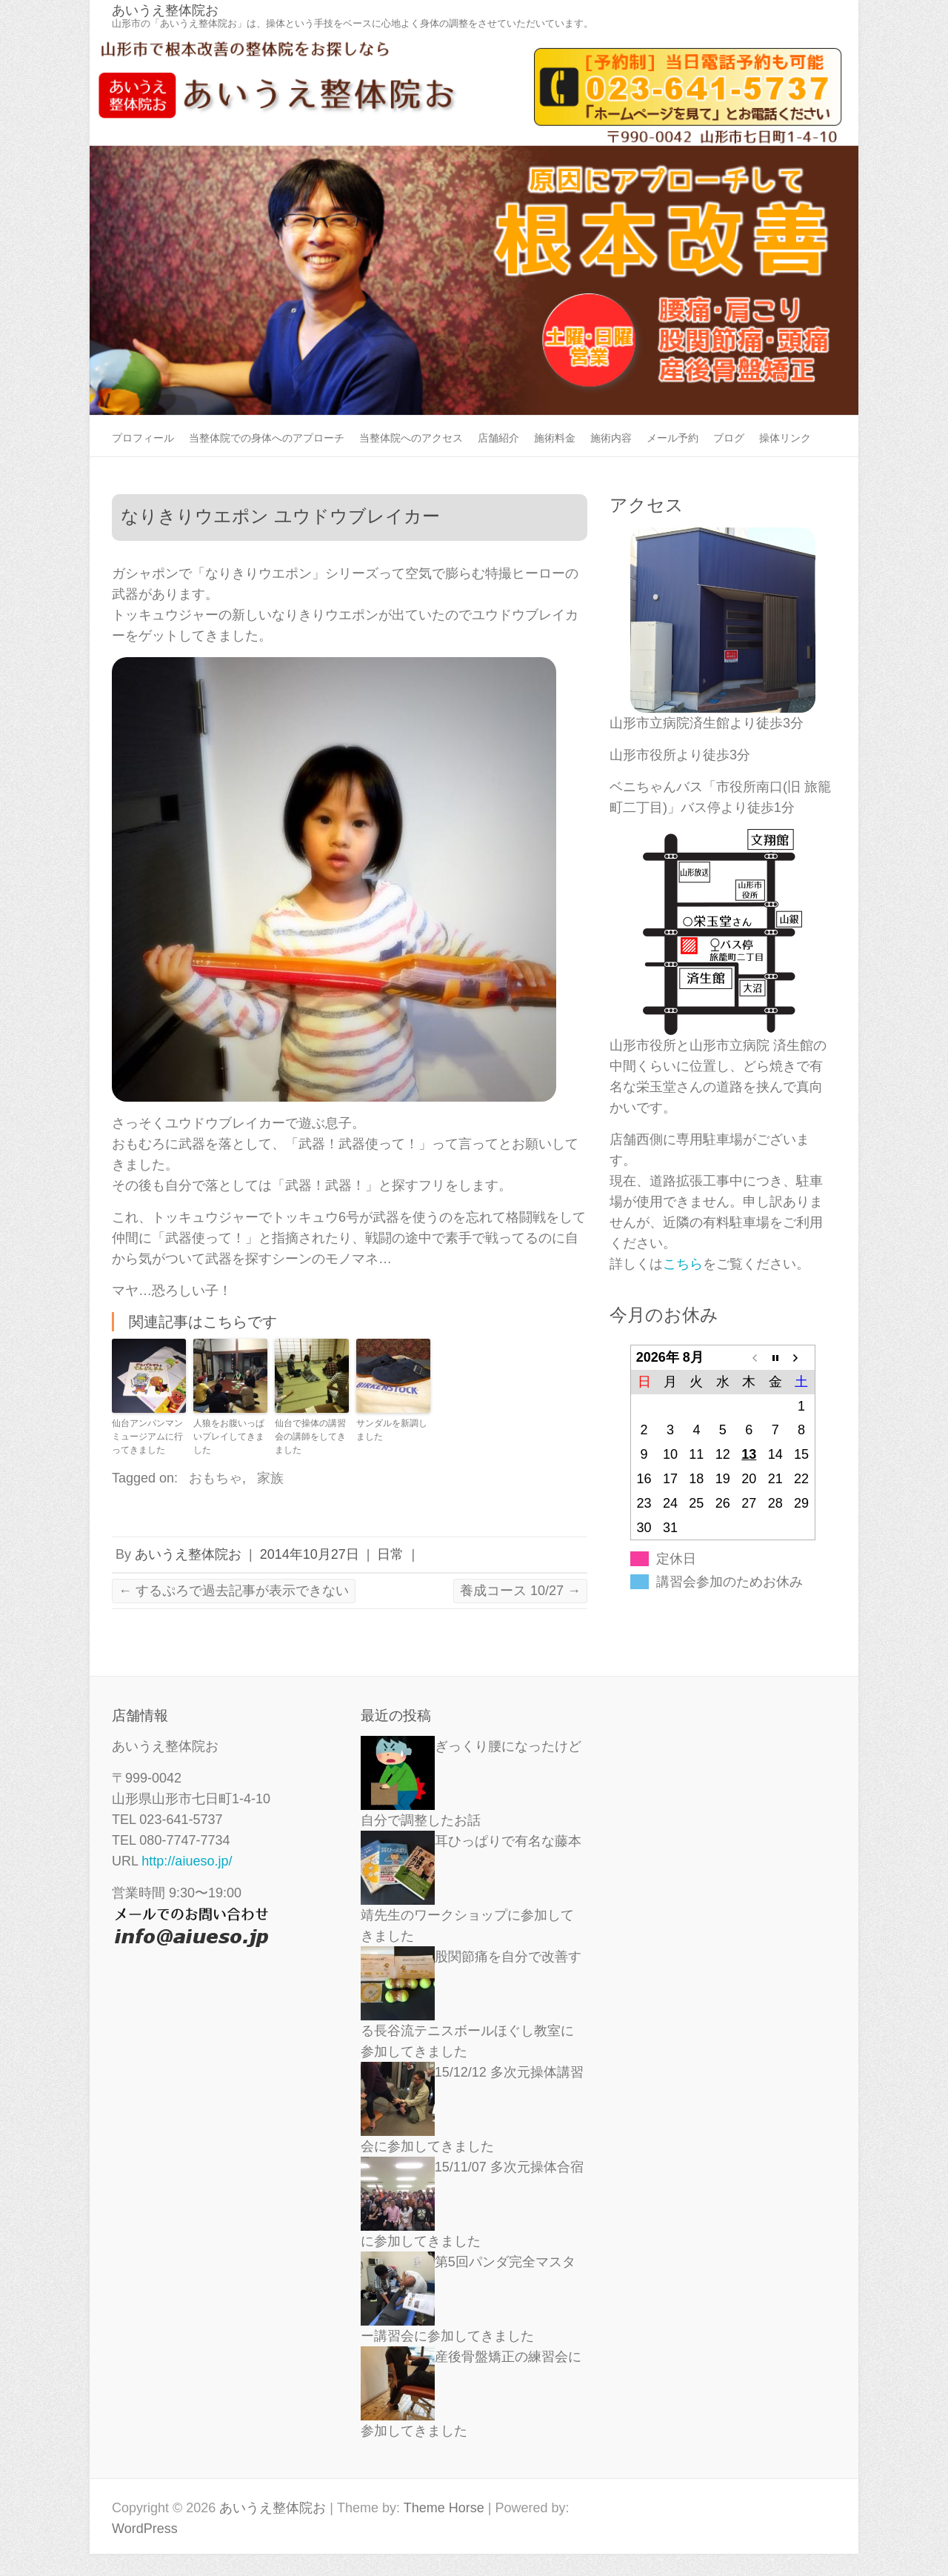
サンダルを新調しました (391, 1430)
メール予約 (672, 438)
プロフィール (143, 438)
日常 (390, 1554)
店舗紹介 (498, 438)
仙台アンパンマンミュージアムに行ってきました (147, 1436)
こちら (683, 1264)
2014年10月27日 (309, 1554)
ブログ (728, 438)
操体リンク (785, 438)
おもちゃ (215, 1478)
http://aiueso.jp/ (186, 1861)
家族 (270, 1478)
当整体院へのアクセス (411, 438)
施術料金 (554, 438)
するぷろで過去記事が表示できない (233, 1590)
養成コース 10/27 (520, 1590)
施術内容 (611, 438)
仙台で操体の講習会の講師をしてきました (310, 1436)
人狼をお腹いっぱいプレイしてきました (228, 1436)
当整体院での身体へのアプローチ (266, 438)
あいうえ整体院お (165, 10)
